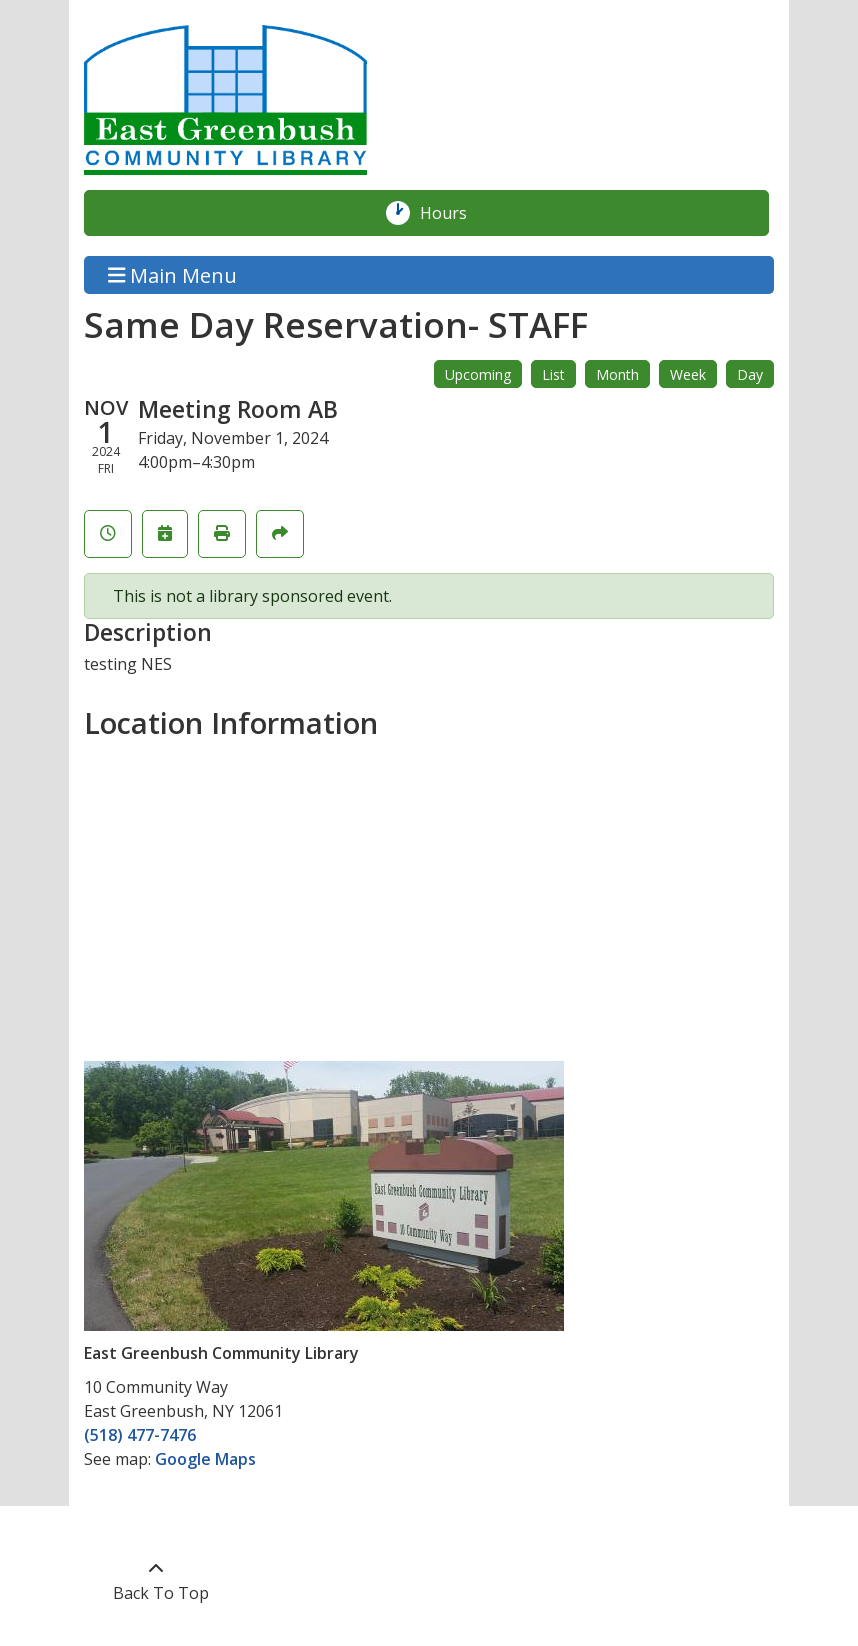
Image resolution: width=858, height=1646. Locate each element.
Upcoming (478, 374)
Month (617, 374)
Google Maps (205, 1459)
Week (688, 374)
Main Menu (173, 274)
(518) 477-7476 (140, 1435)
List (553, 374)
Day (750, 374)
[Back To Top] (155, 1581)
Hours (454, 213)
